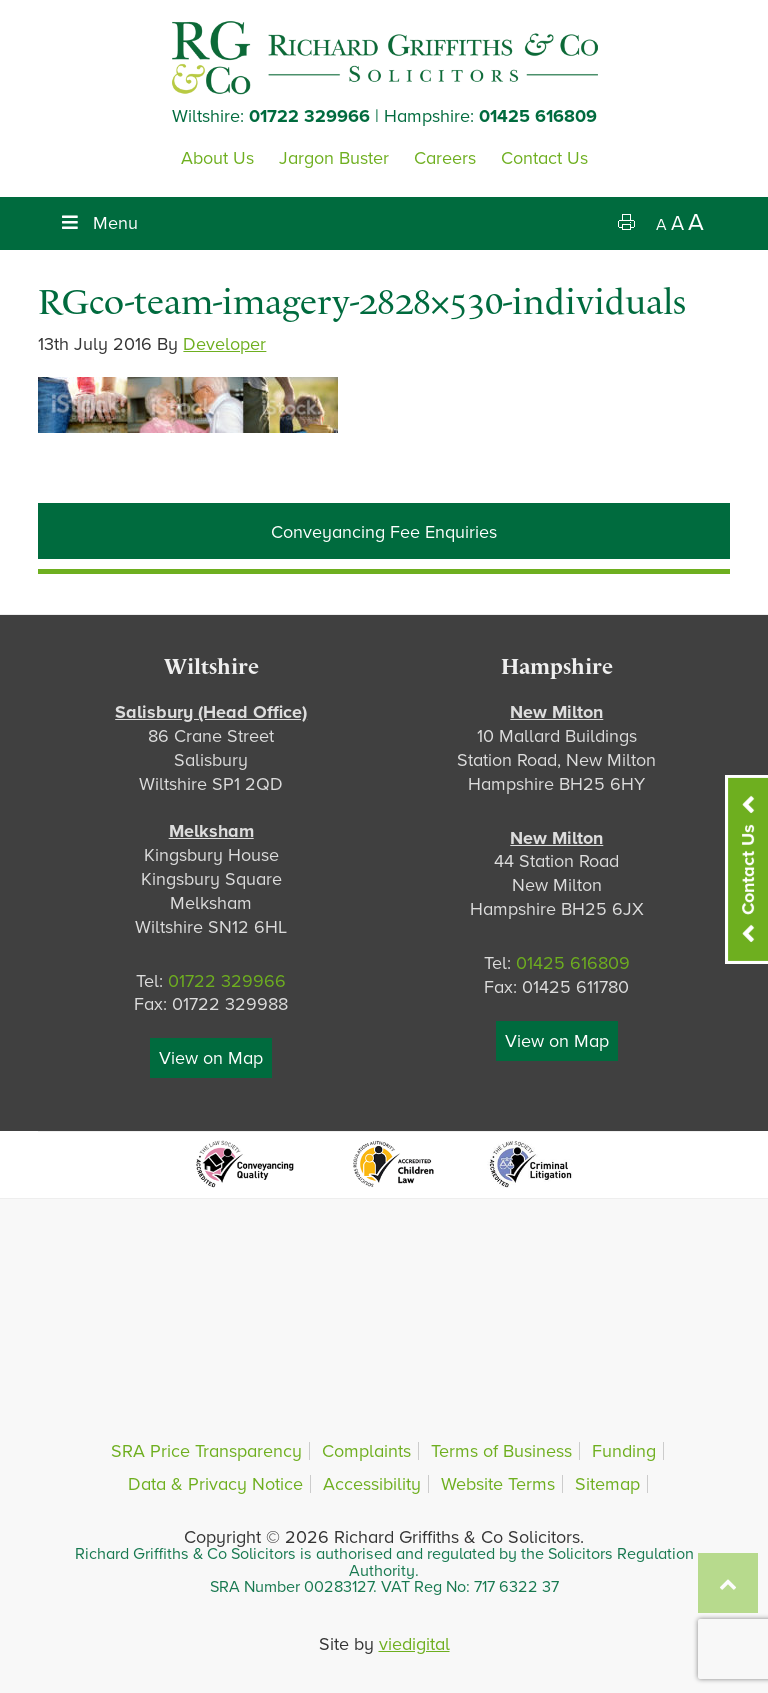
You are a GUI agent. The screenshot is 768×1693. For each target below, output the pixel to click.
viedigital (414, 1644)
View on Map (211, 1058)
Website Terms (498, 1484)
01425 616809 (538, 116)
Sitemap (607, 1484)
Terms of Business (501, 1451)
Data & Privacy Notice (215, 1484)
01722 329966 (309, 116)
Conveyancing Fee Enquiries (384, 532)
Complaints (366, 1451)
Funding (624, 1451)
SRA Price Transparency (206, 1451)
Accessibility (372, 1484)
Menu (97, 223)
